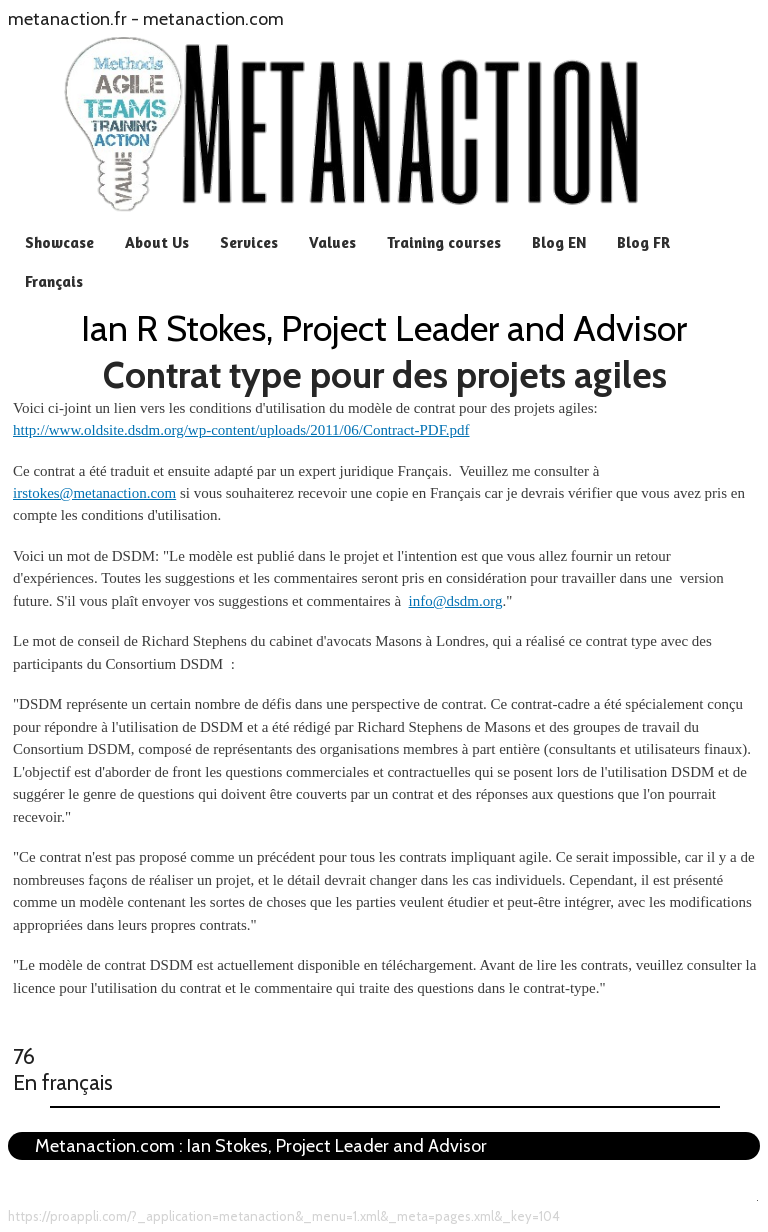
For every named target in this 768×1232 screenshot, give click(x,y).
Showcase (59, 242)
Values (332, 242)
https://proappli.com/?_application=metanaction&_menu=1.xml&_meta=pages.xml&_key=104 (284, 1216)
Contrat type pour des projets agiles (385, 375)
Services (249, 242)
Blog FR (643, 242)
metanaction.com (213, 19)
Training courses (444, 242)
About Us (157, 242)
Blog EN (559, 242)
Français (54, 281)
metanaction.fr (67, 19)
